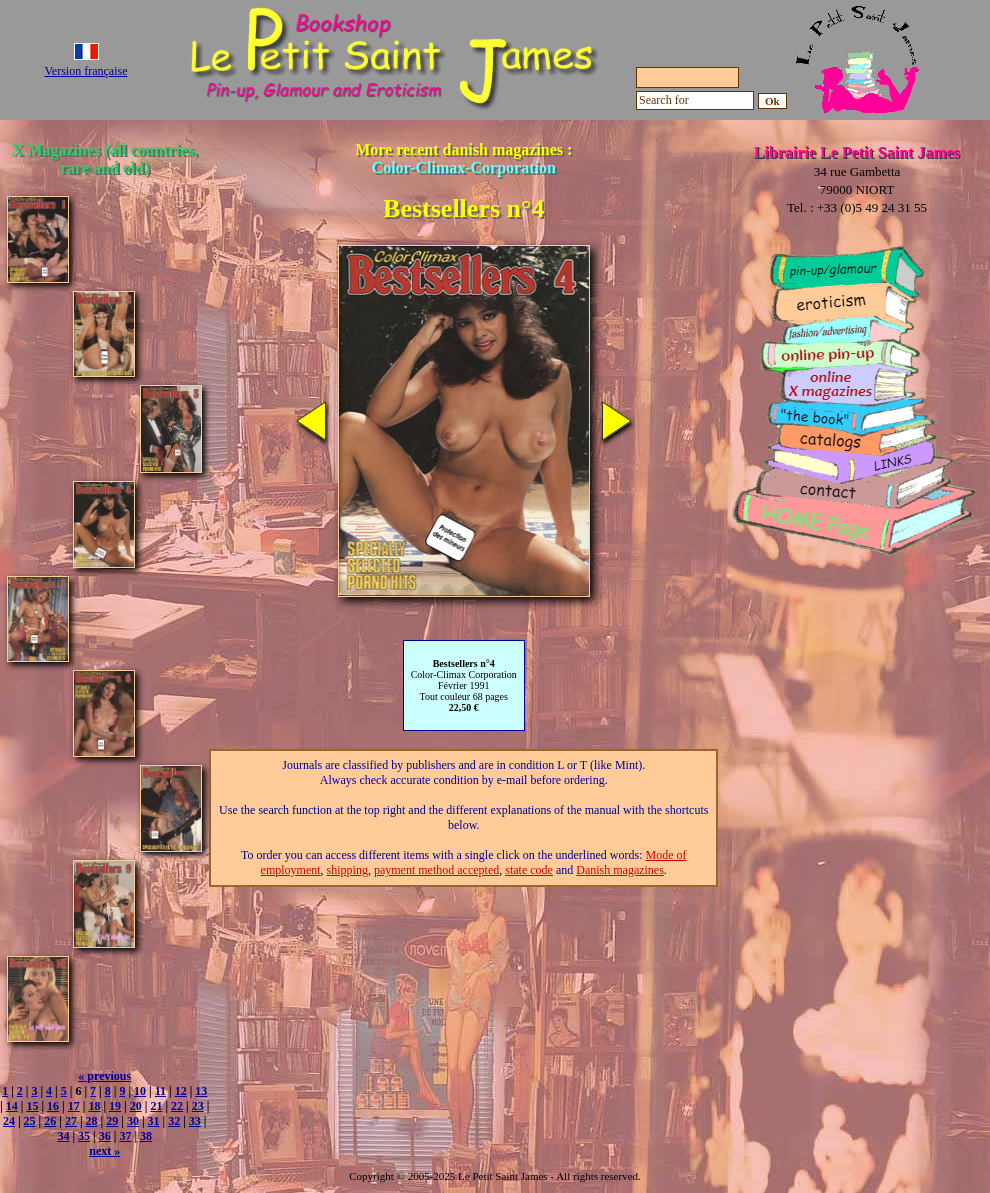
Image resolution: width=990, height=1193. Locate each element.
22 (177, 1106)
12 (181, 1091)
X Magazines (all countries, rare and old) (105, 158)
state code (529, 870)
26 (50, 1121)
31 (154, 1121)
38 (146, 1136)
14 (12, 1106)
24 (9, 1121)
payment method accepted (436, 870)
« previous (104, 1076)
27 (71, 1121)
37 (125, 1136)
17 (74, 1106)
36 (105, 1136)
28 (92, 1121)
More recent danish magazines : (463, 158)
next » (104, 1151)
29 (112, 1121)
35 (84, 1136)
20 (136, 1106)
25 (30, 1121)
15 (32, 1106)
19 (115, 1106)
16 (53, 1106)
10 (140, 1091)
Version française (86, 71)
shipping (347, 870)
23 (198, 1106)
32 (174, 1121)
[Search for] (695, 100)
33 (195, 1121)
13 (201, 1091)
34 (63, 1136)
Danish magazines (620, 870)
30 (133, 1121)
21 (156, 1106)
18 (94, 1106)
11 (160, 1091)
